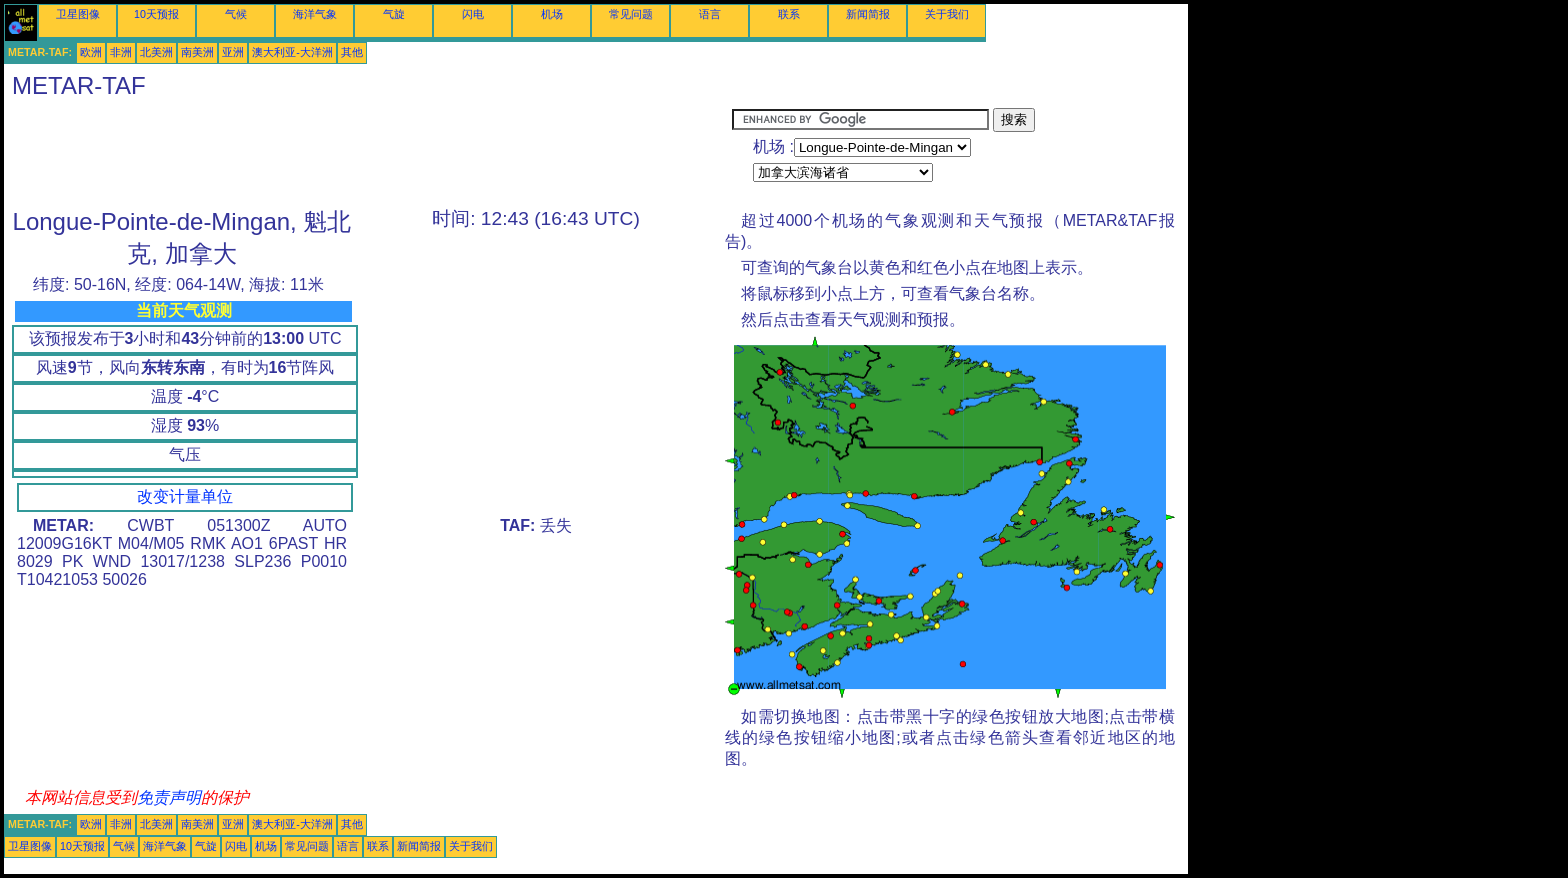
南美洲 (197, 52)
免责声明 (169, 797)
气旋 (394, 14)
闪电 (473, 14)
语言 (710, 14)
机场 (552, 14)
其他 (352, 52)
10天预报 (156, 14)
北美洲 (156, 52)
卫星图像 (78, 14)
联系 (789, 14)
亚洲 (233, 52)
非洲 (121, 52)
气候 (236, 14)
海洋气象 (315, 14)
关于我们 (947, 14)
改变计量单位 (185, 496)
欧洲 (91, 52)
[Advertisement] (368, 153)
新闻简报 (868, 14)
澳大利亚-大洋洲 (292, 52)
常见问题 (631, 14)
